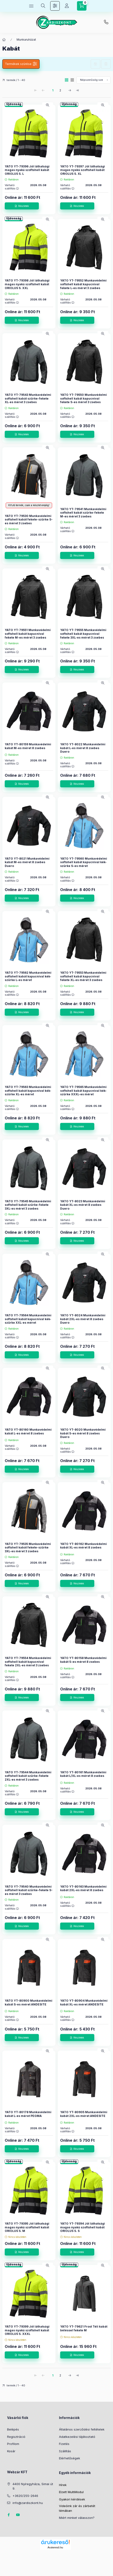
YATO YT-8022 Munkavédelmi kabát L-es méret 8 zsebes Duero (82, 747)
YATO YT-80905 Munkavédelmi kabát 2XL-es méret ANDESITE (83, 2114)
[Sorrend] (93, 80)
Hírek (63, 2485)
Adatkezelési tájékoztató (77, 2437)
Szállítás (65, 2451)
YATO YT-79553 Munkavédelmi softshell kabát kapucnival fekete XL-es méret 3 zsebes (83, 976)
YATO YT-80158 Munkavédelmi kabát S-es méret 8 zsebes (83, 1659)
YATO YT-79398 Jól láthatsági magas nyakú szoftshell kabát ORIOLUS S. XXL (27, 284)
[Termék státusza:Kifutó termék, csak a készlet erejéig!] (29, 505)
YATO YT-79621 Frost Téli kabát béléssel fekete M (83, 2328)
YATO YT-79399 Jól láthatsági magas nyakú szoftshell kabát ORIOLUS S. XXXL (27, 2330)
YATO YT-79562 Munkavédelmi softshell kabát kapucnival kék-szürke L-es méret (28, 976)
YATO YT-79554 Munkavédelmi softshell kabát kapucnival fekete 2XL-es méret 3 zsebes (28, 1661)
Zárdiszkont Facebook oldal (8, 2515)
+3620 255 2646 (106, 22)
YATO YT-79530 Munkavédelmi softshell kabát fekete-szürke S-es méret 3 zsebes (29, 519)
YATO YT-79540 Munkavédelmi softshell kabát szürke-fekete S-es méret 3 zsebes (29, 1890)
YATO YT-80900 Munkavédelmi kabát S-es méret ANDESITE (28, 2002)
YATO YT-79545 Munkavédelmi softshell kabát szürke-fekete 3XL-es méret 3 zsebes (28, 1204)
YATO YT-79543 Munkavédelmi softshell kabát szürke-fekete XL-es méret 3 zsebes (28, 398)
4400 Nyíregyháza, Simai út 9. (33, 2486)
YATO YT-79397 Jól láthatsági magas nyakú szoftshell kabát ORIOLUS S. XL (82, 170)
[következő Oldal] (69, 90)
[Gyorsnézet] (47, 105)
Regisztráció (16, 2437)
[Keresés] (43, 6)
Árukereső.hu (55, 2547)
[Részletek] (22, 205)
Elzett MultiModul (71, 2492)
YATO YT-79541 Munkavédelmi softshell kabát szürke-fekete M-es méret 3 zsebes (83, 512)
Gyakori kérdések (72, 2499)
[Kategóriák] (31, 6)
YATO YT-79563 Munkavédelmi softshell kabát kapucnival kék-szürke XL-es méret (28, 1090)
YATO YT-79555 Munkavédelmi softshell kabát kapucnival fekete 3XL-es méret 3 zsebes (83, 633)
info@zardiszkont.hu (28, 2503)
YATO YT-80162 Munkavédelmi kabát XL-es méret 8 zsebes (83, 1545)
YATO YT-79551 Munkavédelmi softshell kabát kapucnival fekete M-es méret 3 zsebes (28, 633)
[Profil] (67, 6)
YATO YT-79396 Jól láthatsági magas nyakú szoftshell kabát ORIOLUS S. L (27, 170)
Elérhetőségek (69, 2458)
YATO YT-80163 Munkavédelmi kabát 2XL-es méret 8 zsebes (83, 1888)
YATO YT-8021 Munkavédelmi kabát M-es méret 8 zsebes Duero (27, 862)
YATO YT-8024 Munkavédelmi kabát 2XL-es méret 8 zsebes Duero (82, 1319)
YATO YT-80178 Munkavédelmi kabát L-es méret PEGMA (28, 2114)
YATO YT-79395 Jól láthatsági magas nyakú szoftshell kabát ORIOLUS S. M (27, 2227)
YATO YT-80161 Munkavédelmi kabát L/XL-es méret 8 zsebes (83, 1774)
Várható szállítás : (12, 187)
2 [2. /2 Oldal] (60, 90)
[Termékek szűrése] (55, 6)
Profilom (13, 2444)
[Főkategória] (4, 40)
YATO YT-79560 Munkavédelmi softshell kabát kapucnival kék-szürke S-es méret (83, 862)
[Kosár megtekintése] (81, 6)
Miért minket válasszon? (77, 2518)
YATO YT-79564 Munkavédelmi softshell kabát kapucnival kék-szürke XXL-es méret (28, 1319)
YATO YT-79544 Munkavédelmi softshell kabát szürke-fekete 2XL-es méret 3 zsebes (28, 1775)
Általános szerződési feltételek (81, 2429)
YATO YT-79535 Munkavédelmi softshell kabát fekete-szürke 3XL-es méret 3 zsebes (28, 1547)
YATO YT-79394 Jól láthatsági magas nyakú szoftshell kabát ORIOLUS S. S (82, 2227)
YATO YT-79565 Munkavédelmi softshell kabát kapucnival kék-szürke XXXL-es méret (83, 1090)
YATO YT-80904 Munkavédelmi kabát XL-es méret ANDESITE (84, 2002)
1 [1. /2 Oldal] (53, 90)
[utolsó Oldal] (77, 90)
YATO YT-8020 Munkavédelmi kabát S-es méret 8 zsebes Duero (83, 1433)
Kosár (11, 2451)
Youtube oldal (18, 2515)
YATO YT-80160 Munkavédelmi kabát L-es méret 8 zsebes (28, 1431)
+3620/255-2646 (25, 2496)
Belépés (13, 2429)
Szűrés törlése (106, 64)
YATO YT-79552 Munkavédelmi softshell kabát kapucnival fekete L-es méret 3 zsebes (83, 284)
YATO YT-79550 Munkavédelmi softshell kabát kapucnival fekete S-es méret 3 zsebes (83, 398)
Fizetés (64, 2444)
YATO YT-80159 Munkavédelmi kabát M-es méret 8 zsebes (28, 746)
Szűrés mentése (95, 64)
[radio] (72, 80)
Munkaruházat (26, 39)
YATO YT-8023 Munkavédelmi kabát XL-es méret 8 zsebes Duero (82, 1204)
